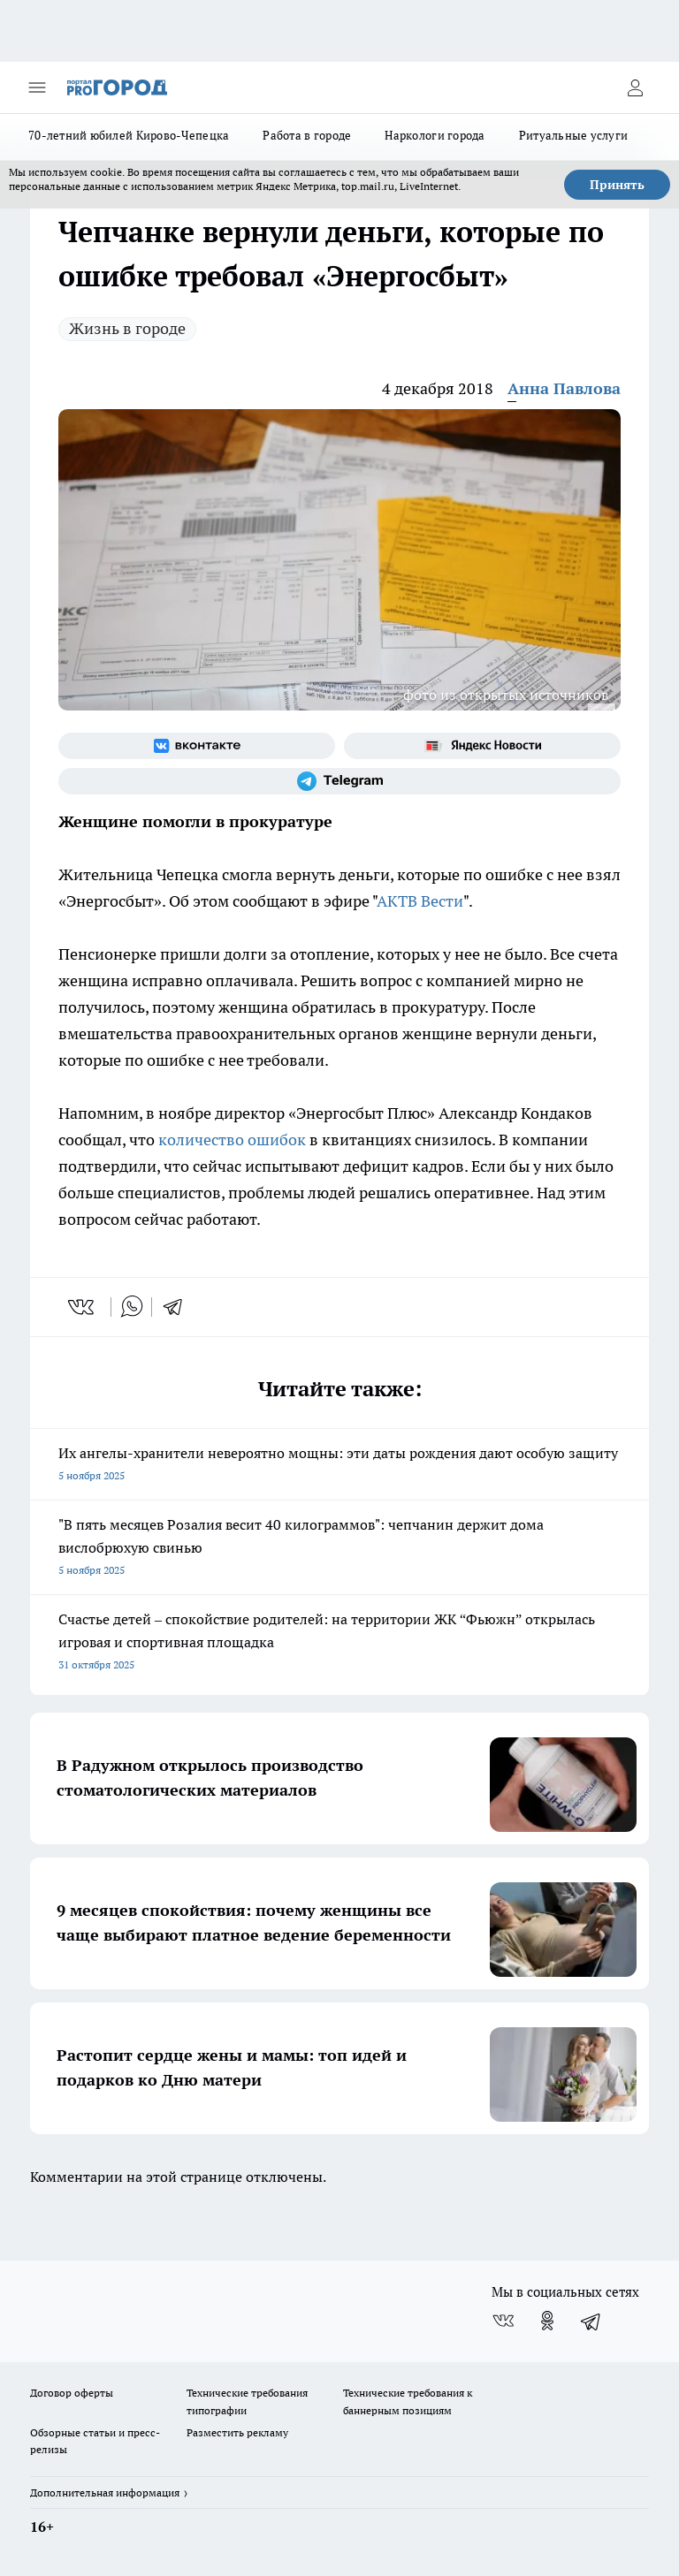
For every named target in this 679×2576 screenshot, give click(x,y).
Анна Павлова (564, 388)
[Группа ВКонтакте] (196, 746)
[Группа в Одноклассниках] (547, 2320)
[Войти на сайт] (634, 87)
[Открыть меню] (37, 87)
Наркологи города (434, 135)
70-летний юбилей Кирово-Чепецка (128, 135)
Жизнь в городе (127, 328)
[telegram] (178, 1307)
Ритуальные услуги (574, 135)
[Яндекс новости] (482, 746)
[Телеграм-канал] (339, 781)
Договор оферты (71, 2392)
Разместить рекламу (237, 2432)
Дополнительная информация (104, 2492)
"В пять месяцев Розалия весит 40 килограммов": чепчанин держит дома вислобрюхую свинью (339, 1549)
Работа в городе (307, 135)
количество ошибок (232, 1139)
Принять (617, 185)
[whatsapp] (131, 1307)
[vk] (82, 1307)
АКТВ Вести (420, 901)
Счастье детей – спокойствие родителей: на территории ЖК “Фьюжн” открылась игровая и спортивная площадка (339, 1643)
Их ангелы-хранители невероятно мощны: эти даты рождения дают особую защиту (339, 1465)
